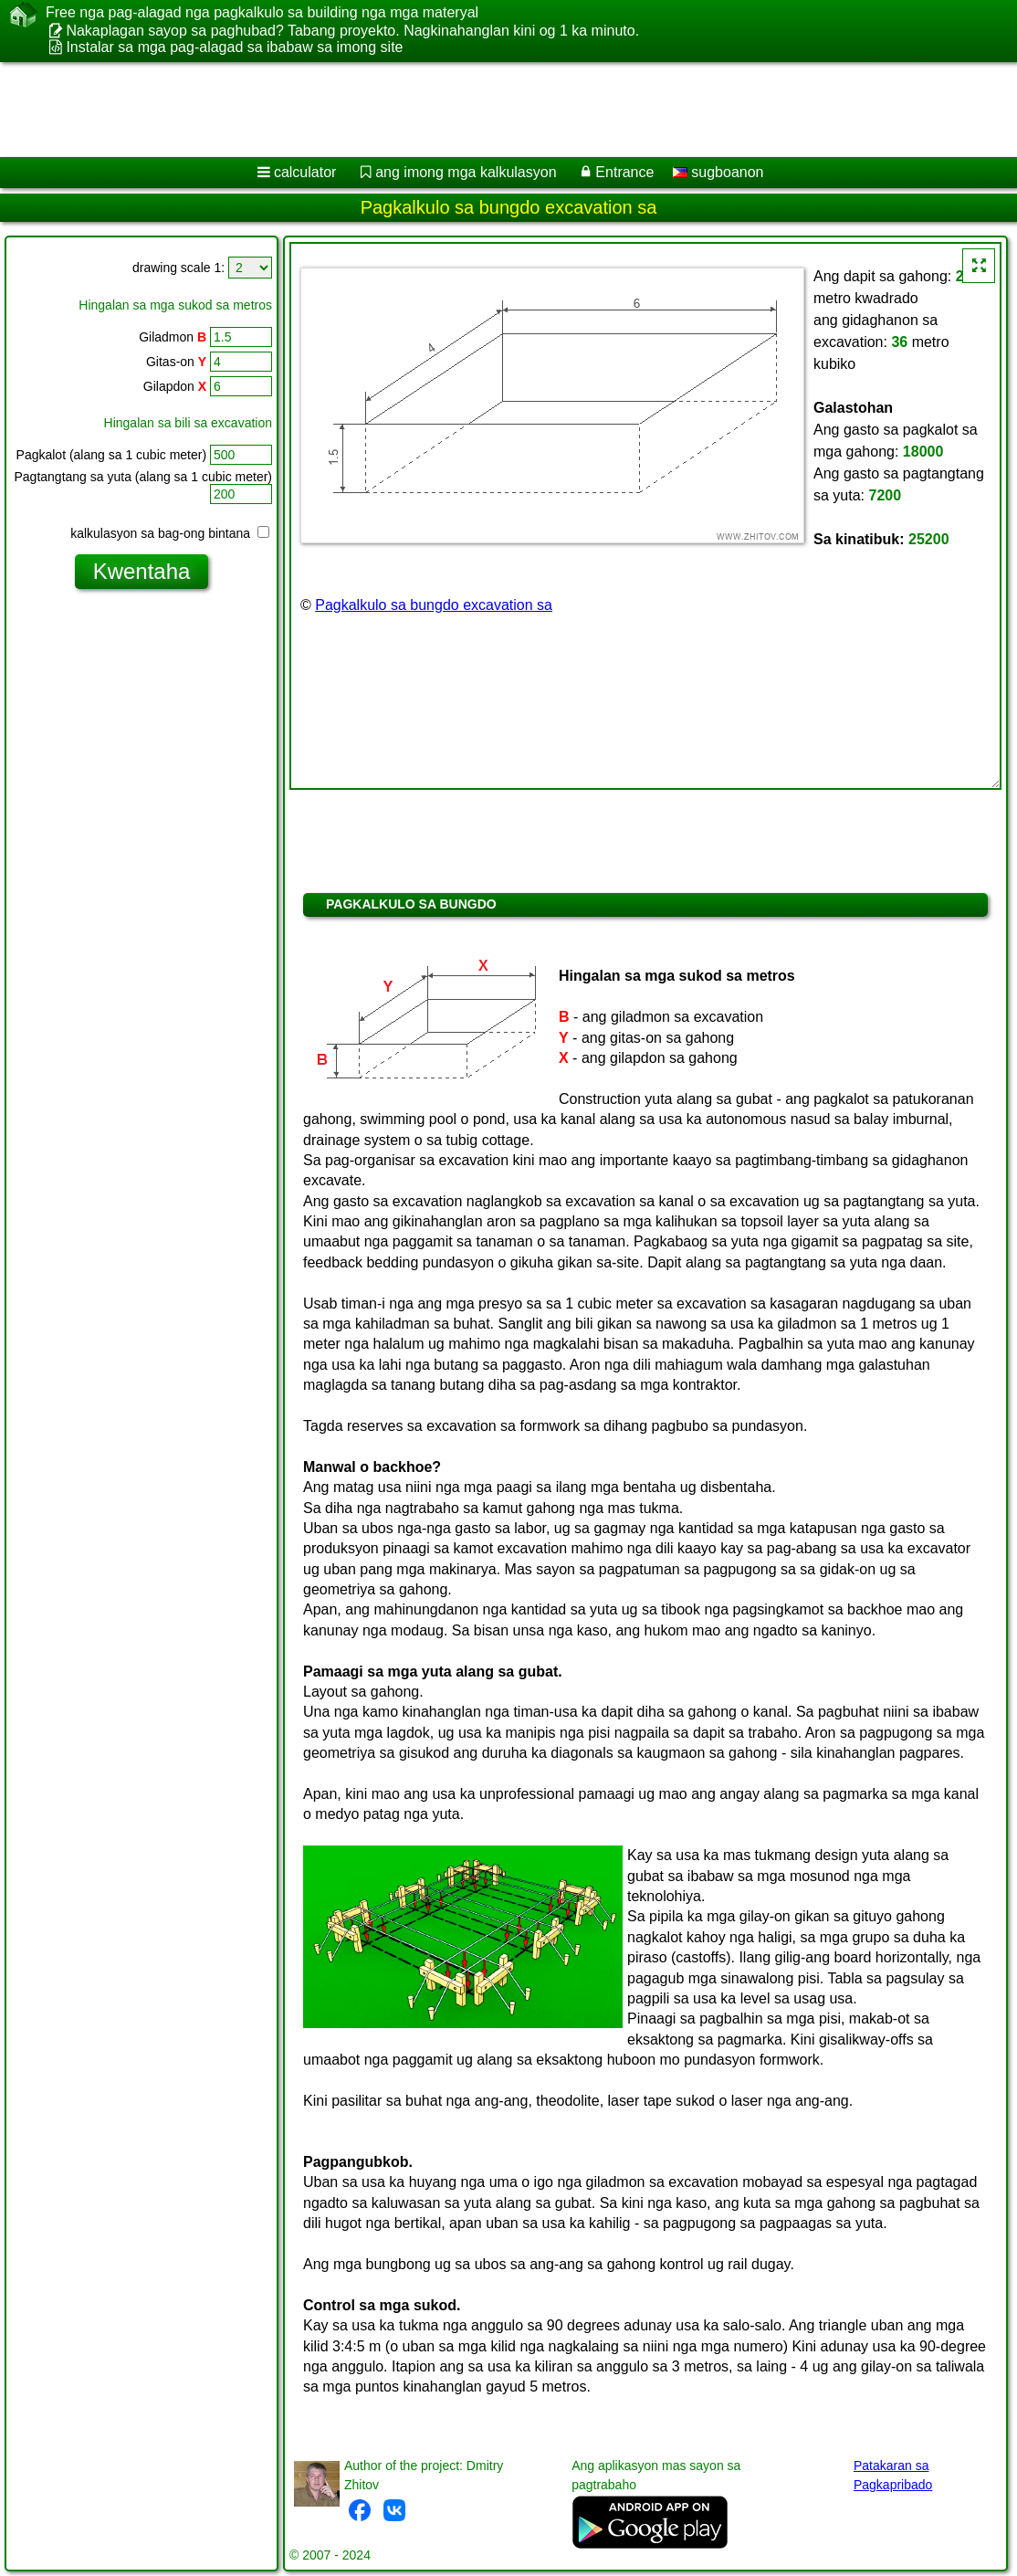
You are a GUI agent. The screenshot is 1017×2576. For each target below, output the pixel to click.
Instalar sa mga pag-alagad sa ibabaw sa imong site (234, 47)
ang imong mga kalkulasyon (465, 172)
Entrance (624, 172)
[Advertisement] (489, 109)
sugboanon (718, 172)
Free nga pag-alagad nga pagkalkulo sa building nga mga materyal (262, 13)
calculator (305, 172)
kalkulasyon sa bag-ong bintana (169, 533)
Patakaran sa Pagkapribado (893, 2475)
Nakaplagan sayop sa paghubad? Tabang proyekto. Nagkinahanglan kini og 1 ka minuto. (352, 30)
